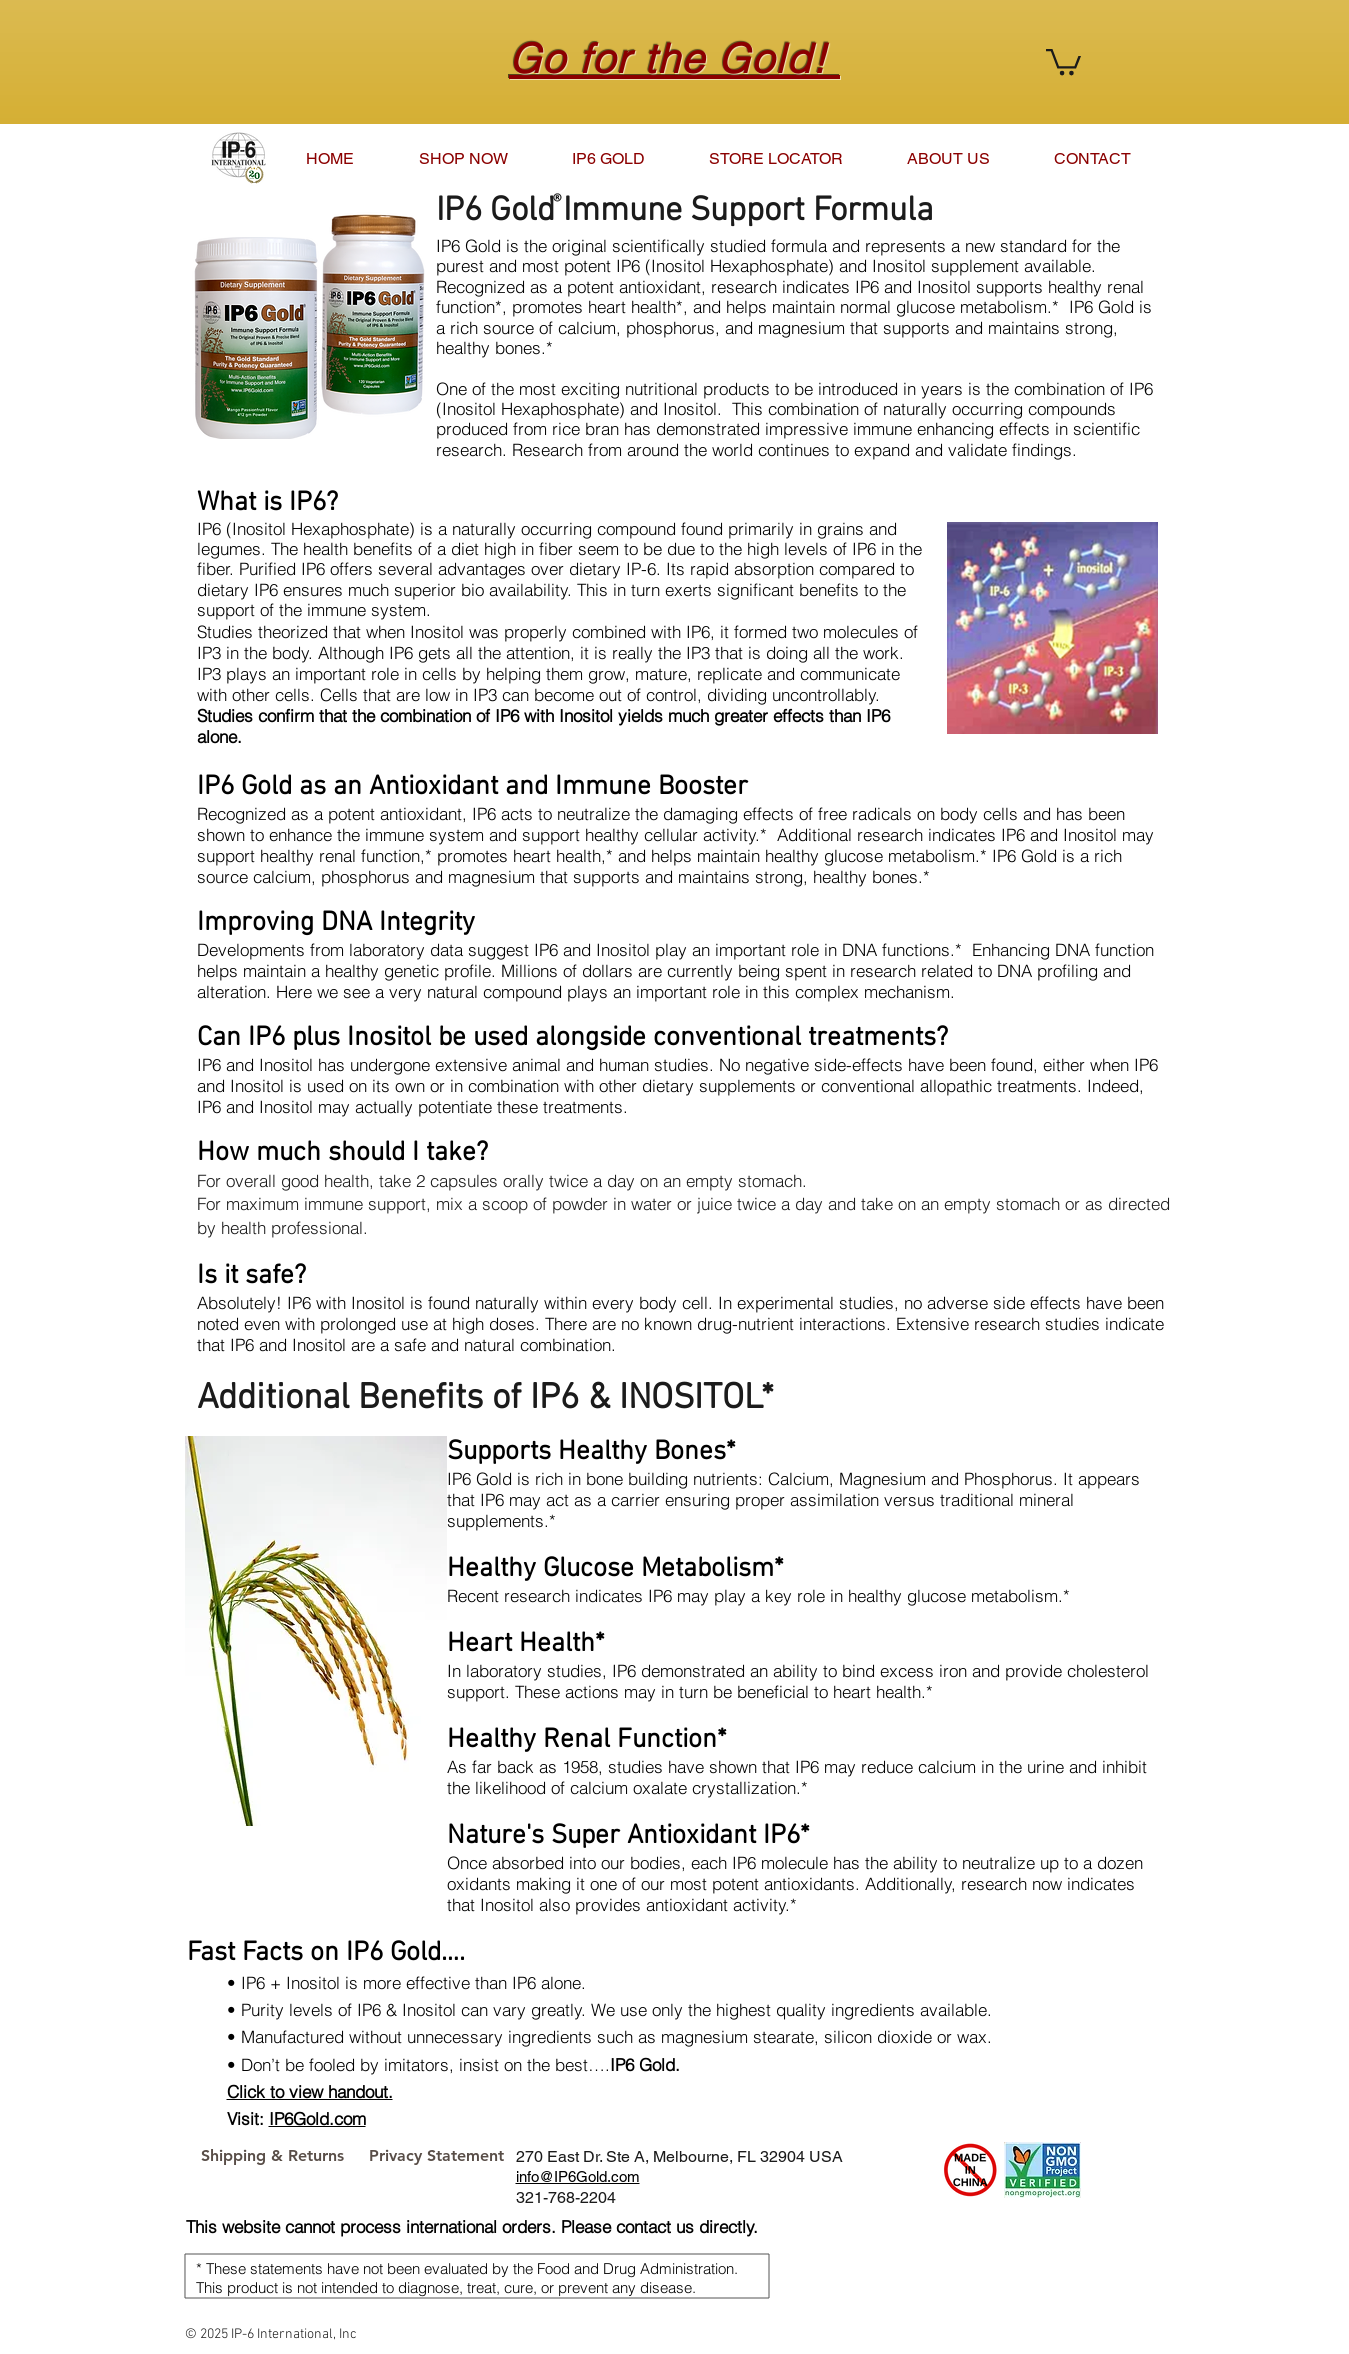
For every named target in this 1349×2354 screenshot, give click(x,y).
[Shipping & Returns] (272, 2156)
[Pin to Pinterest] (1120, 2156)
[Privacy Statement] (436, 2156)
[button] (1063, 60)
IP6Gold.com (317, 2118)
